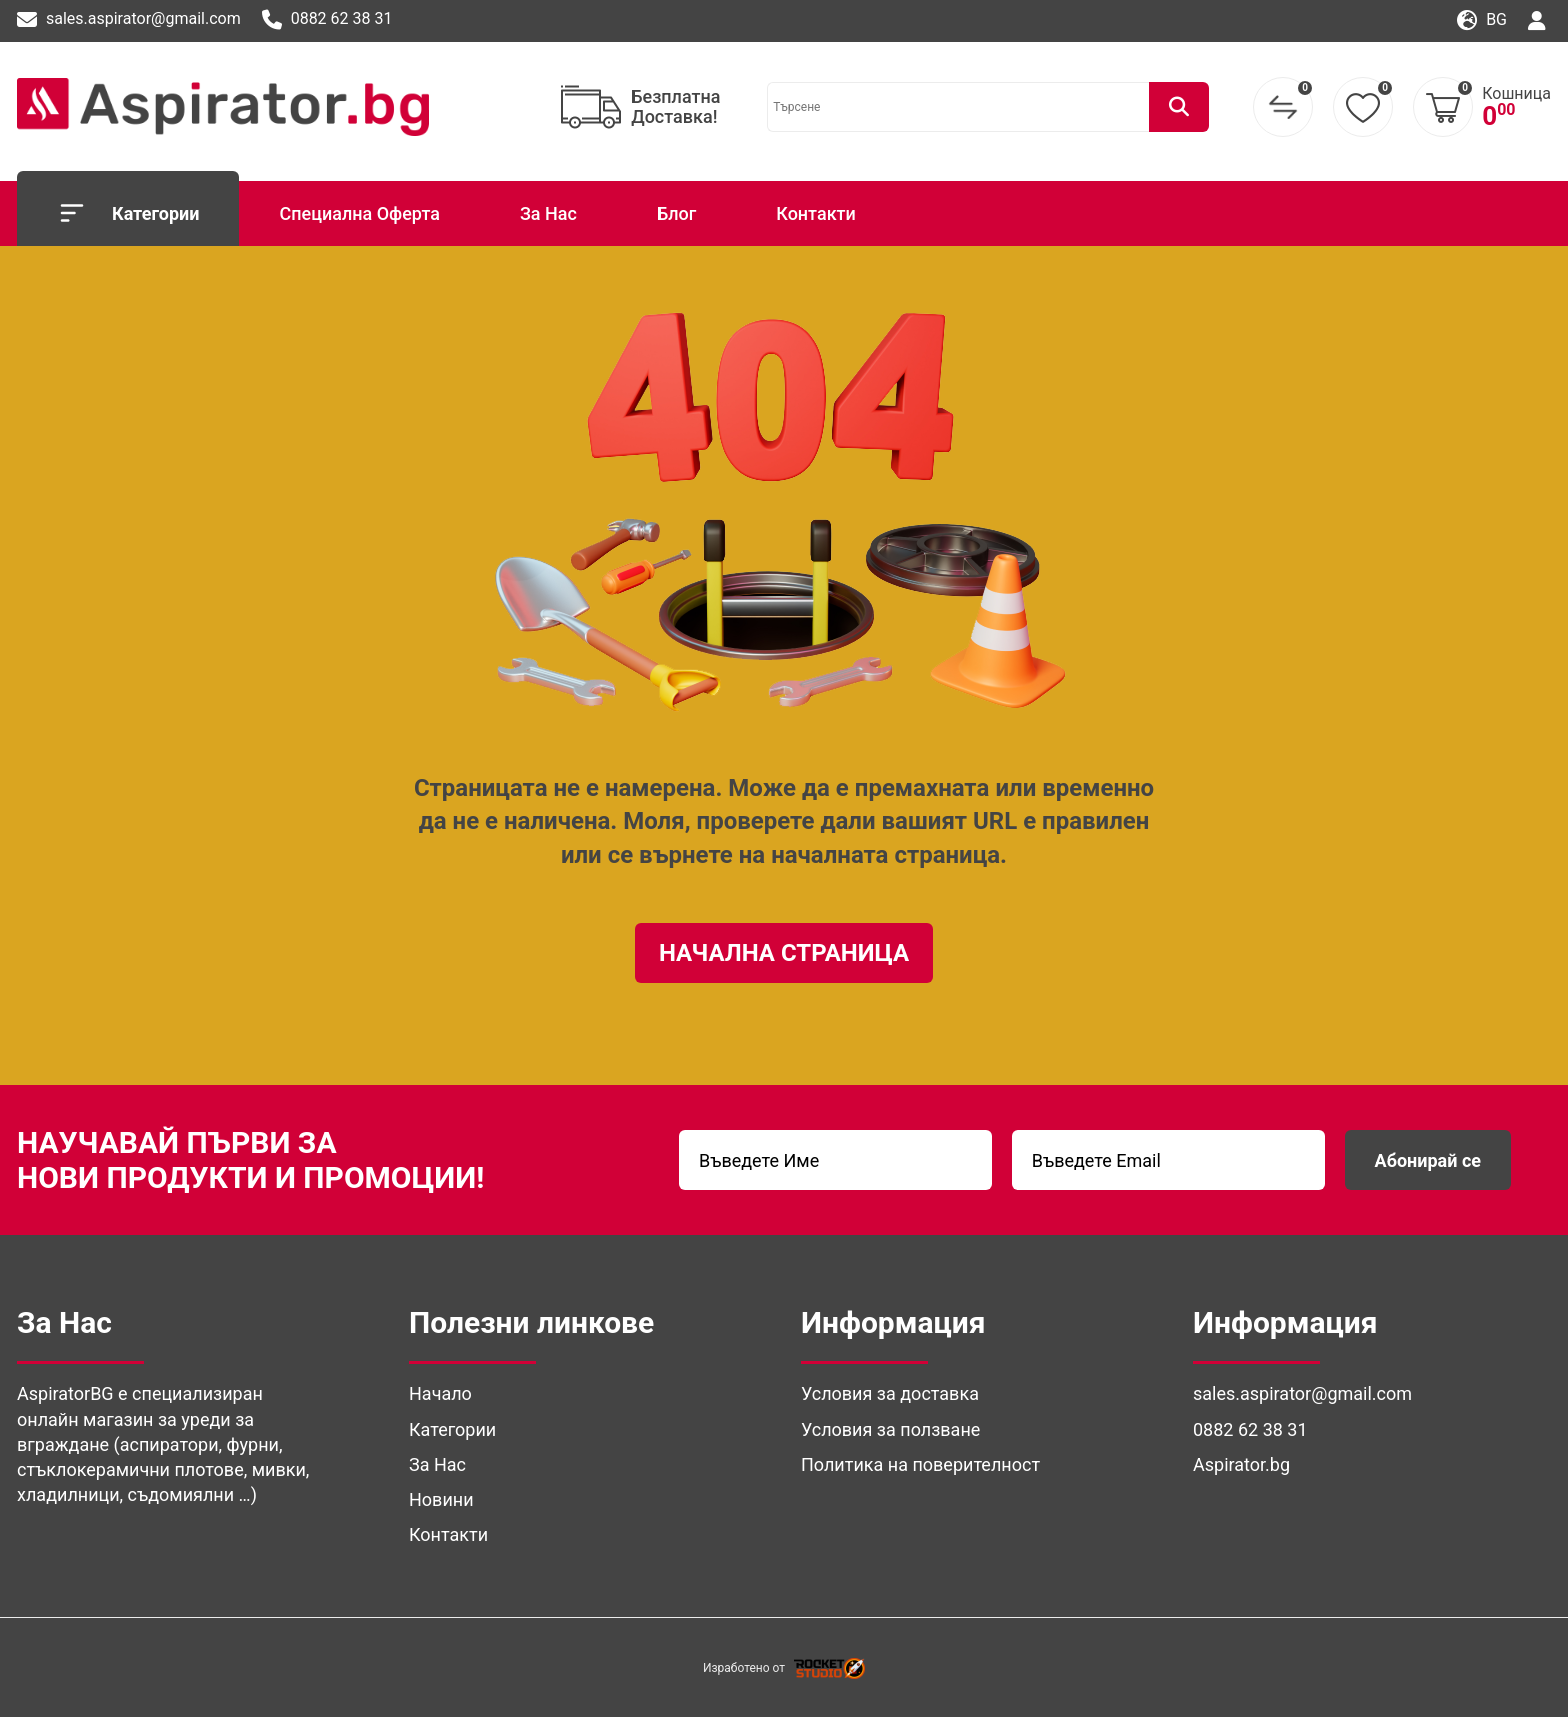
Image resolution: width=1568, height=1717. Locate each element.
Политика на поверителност (920, 1464)
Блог (676, 213)
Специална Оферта (359, 213)
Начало (440, 1393)
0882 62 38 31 (327, 20)
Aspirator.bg (1241, 1464)
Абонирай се (1428, 1160)
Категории (128, 213)
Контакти (816, 213)
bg (1482, 20)
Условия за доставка (890, 1393)
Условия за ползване (890, 1429)
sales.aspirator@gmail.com (129, 20)
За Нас (548, 213)
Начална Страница (784, 953)
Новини (441, 1499)
